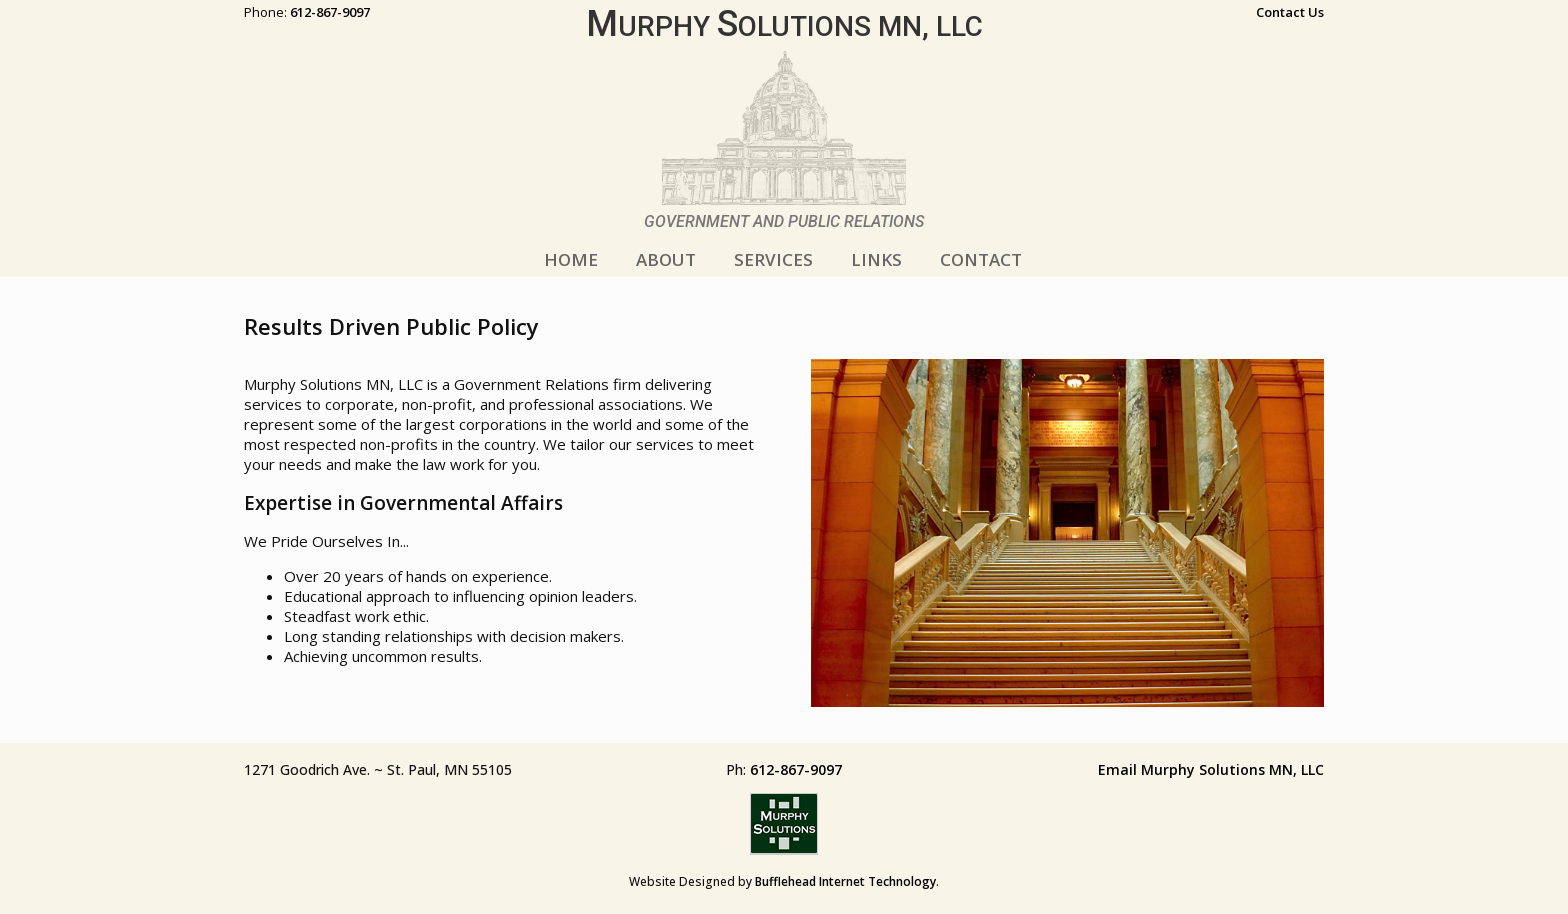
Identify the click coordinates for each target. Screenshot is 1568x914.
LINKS (876, 259)
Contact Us (1290, 12)
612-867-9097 (330, 12)
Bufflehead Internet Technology (845, 881)
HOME (571, 259)
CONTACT (981, 259)
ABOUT (666, 259)
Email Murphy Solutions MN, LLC (1211, 769)
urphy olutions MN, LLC (784, 26)
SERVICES (773, 259)
